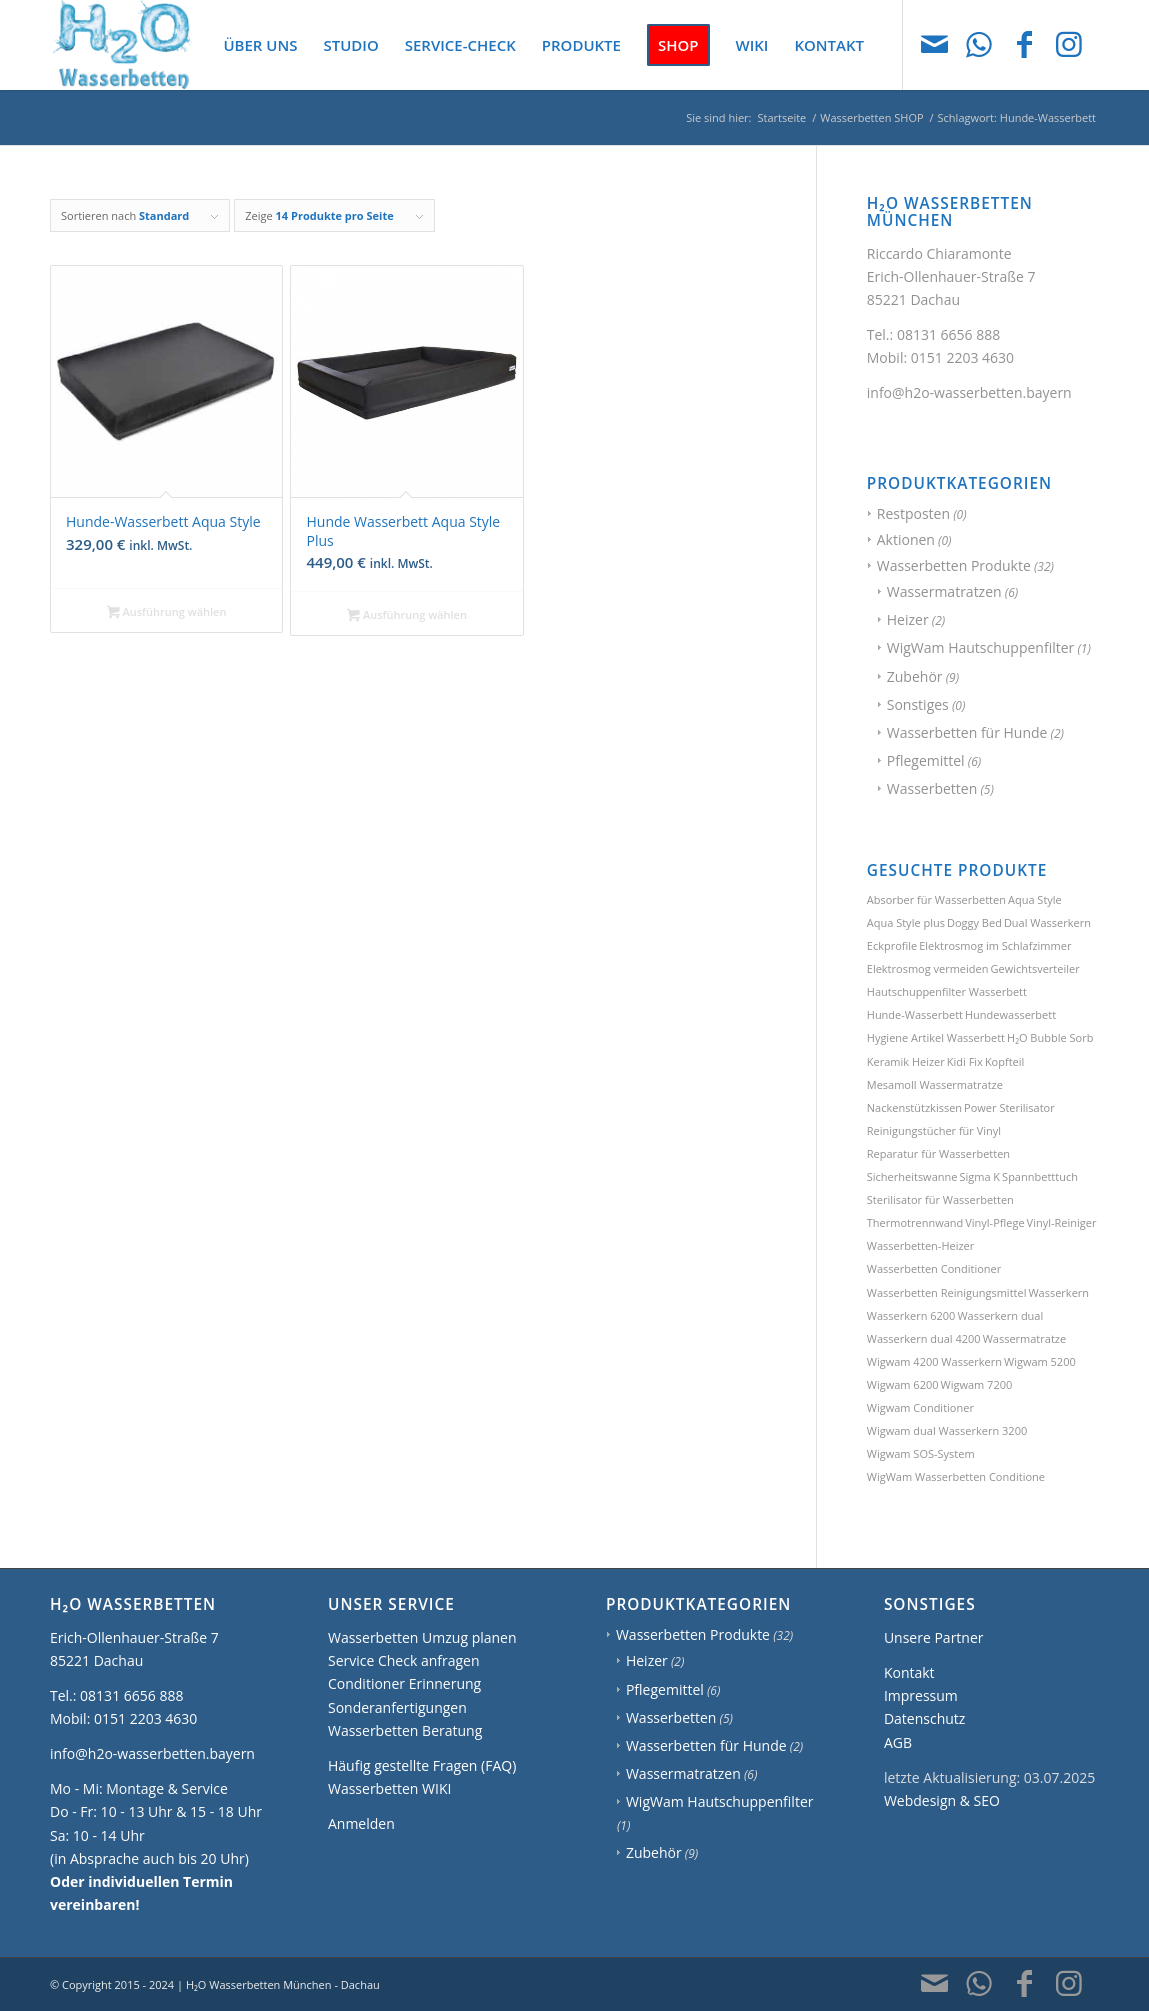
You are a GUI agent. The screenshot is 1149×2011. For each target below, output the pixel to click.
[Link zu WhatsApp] (979, 44)
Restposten (913, 513)
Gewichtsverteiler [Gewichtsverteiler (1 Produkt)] (1034, 968)
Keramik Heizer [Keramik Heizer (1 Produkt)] (906, 1061)
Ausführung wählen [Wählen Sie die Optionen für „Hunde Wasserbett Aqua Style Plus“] (407, 616)
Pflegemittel (926, 760)
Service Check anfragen (404, 1660)
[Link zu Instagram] (1069, 44)
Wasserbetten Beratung (405, 1730)
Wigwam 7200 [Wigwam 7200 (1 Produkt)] (977, 1384)
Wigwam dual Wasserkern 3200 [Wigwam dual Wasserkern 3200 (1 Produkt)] (947, 1430)
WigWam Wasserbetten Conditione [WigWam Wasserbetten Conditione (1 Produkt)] (956, 1476)
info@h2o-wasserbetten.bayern (969, 392)
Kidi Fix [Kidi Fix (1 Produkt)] (965, 1061)
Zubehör (915, 676)
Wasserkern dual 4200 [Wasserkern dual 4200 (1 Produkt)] (924, 1338)
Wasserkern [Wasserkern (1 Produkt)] (1058, 1292)
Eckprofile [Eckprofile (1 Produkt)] (892, 945)
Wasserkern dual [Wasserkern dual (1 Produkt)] (1000, 1315)
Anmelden (361, 1823)
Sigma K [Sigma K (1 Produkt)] (979, 1176)
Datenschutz (924, 1718)
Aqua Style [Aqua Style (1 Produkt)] (1035, 899)
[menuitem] (260, 45)
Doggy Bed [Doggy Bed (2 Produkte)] (974, 922)
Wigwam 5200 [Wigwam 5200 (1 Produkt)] (1040, 1361)
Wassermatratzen (944, 591)
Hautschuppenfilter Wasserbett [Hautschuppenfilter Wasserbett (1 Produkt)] (947, 991)
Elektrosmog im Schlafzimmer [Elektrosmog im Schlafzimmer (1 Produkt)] (995, 945)
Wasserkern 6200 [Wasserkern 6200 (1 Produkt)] (911, 1315)
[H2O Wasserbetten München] (122, 45)
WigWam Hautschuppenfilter (981, 647)
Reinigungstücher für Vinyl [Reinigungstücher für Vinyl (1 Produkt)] (934, 1130)
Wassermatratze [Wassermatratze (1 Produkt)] (1025, 1338)
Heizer (908, 619)
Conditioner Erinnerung (404, 1683)
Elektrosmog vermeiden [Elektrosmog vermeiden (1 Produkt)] (928, 968)
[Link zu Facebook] (1024, 44)
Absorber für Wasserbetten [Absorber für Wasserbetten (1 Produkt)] (936, 899)
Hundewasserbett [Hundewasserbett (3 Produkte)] (1010, 1014)
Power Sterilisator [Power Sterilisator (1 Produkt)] (1009, 1107)
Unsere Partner (934, 1637)
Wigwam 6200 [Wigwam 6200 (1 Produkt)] (903, 1384)
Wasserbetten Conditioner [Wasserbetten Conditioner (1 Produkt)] (934, 1268)
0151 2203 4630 (962, 357)
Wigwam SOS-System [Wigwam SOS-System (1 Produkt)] (921, 1453)
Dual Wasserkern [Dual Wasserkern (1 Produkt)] (1047, 922)
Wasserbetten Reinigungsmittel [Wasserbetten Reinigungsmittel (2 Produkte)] (947, 1292)
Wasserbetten (932, 788)
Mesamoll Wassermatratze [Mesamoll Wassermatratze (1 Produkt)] (935, 1084)
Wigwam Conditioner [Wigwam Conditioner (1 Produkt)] (920, 1407)
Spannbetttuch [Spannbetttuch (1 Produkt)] (1040, 1176)
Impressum (921, 1695)
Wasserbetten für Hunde (967, 732)
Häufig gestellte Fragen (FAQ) (422, 1765)
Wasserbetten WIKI (389, 1788)
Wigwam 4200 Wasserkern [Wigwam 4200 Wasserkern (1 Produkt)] (934, 1361)
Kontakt (909, 1672)
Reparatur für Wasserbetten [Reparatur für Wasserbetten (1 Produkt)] (938, 1153)
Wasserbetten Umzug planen (422, 1637)
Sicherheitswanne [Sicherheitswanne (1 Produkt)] (912, 1176)
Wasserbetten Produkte (954, 565)
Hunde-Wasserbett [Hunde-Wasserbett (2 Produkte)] (915, 1014)
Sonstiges (918, 704)
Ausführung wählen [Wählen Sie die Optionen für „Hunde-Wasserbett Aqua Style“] (167, 613)
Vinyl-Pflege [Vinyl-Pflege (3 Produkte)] (994, 1222)
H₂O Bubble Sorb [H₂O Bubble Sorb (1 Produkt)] (1050, 1037)
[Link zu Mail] (934, 44)
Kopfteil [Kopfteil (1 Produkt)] (1004, 1061)
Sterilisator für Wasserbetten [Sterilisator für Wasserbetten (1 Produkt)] (940, 1199)
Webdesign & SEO (942, 1800)
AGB (898, 1742)
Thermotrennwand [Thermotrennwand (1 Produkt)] (915, 1222)
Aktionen (906, 539)
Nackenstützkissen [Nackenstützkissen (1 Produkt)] (914, 1107)
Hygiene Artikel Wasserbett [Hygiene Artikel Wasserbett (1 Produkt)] (936, 1037)
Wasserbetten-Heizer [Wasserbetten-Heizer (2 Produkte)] (921, 1245)
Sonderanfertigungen (397, 1707)
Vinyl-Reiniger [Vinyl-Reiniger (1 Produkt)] (1062, 1222)
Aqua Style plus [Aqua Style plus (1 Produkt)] (906, 922)
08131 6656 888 (948, 334)
